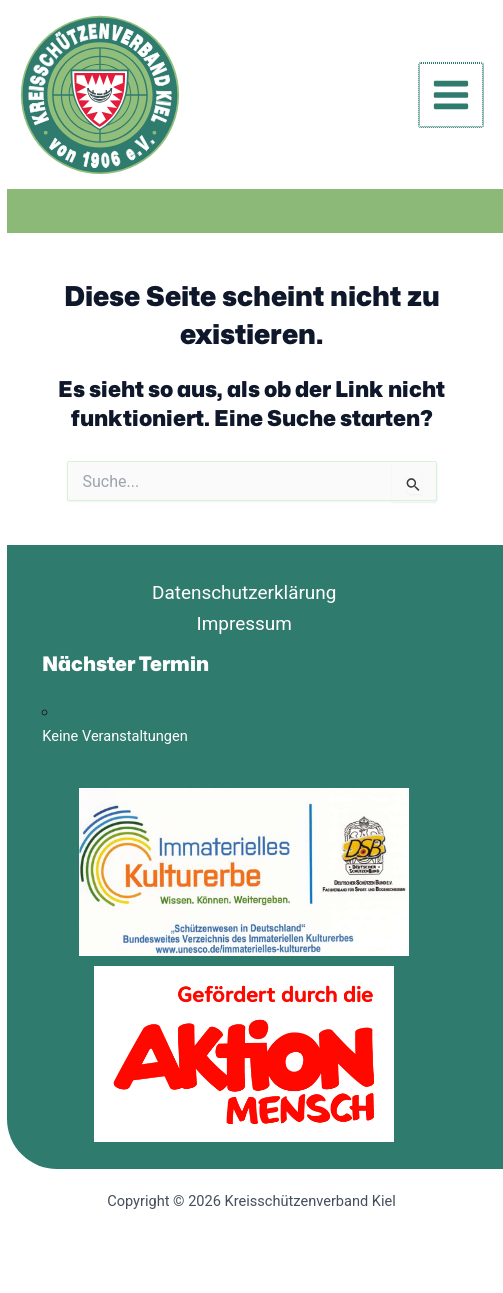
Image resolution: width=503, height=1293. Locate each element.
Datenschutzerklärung (244, 592)
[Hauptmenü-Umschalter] (451, 95)
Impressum (244, 623)
